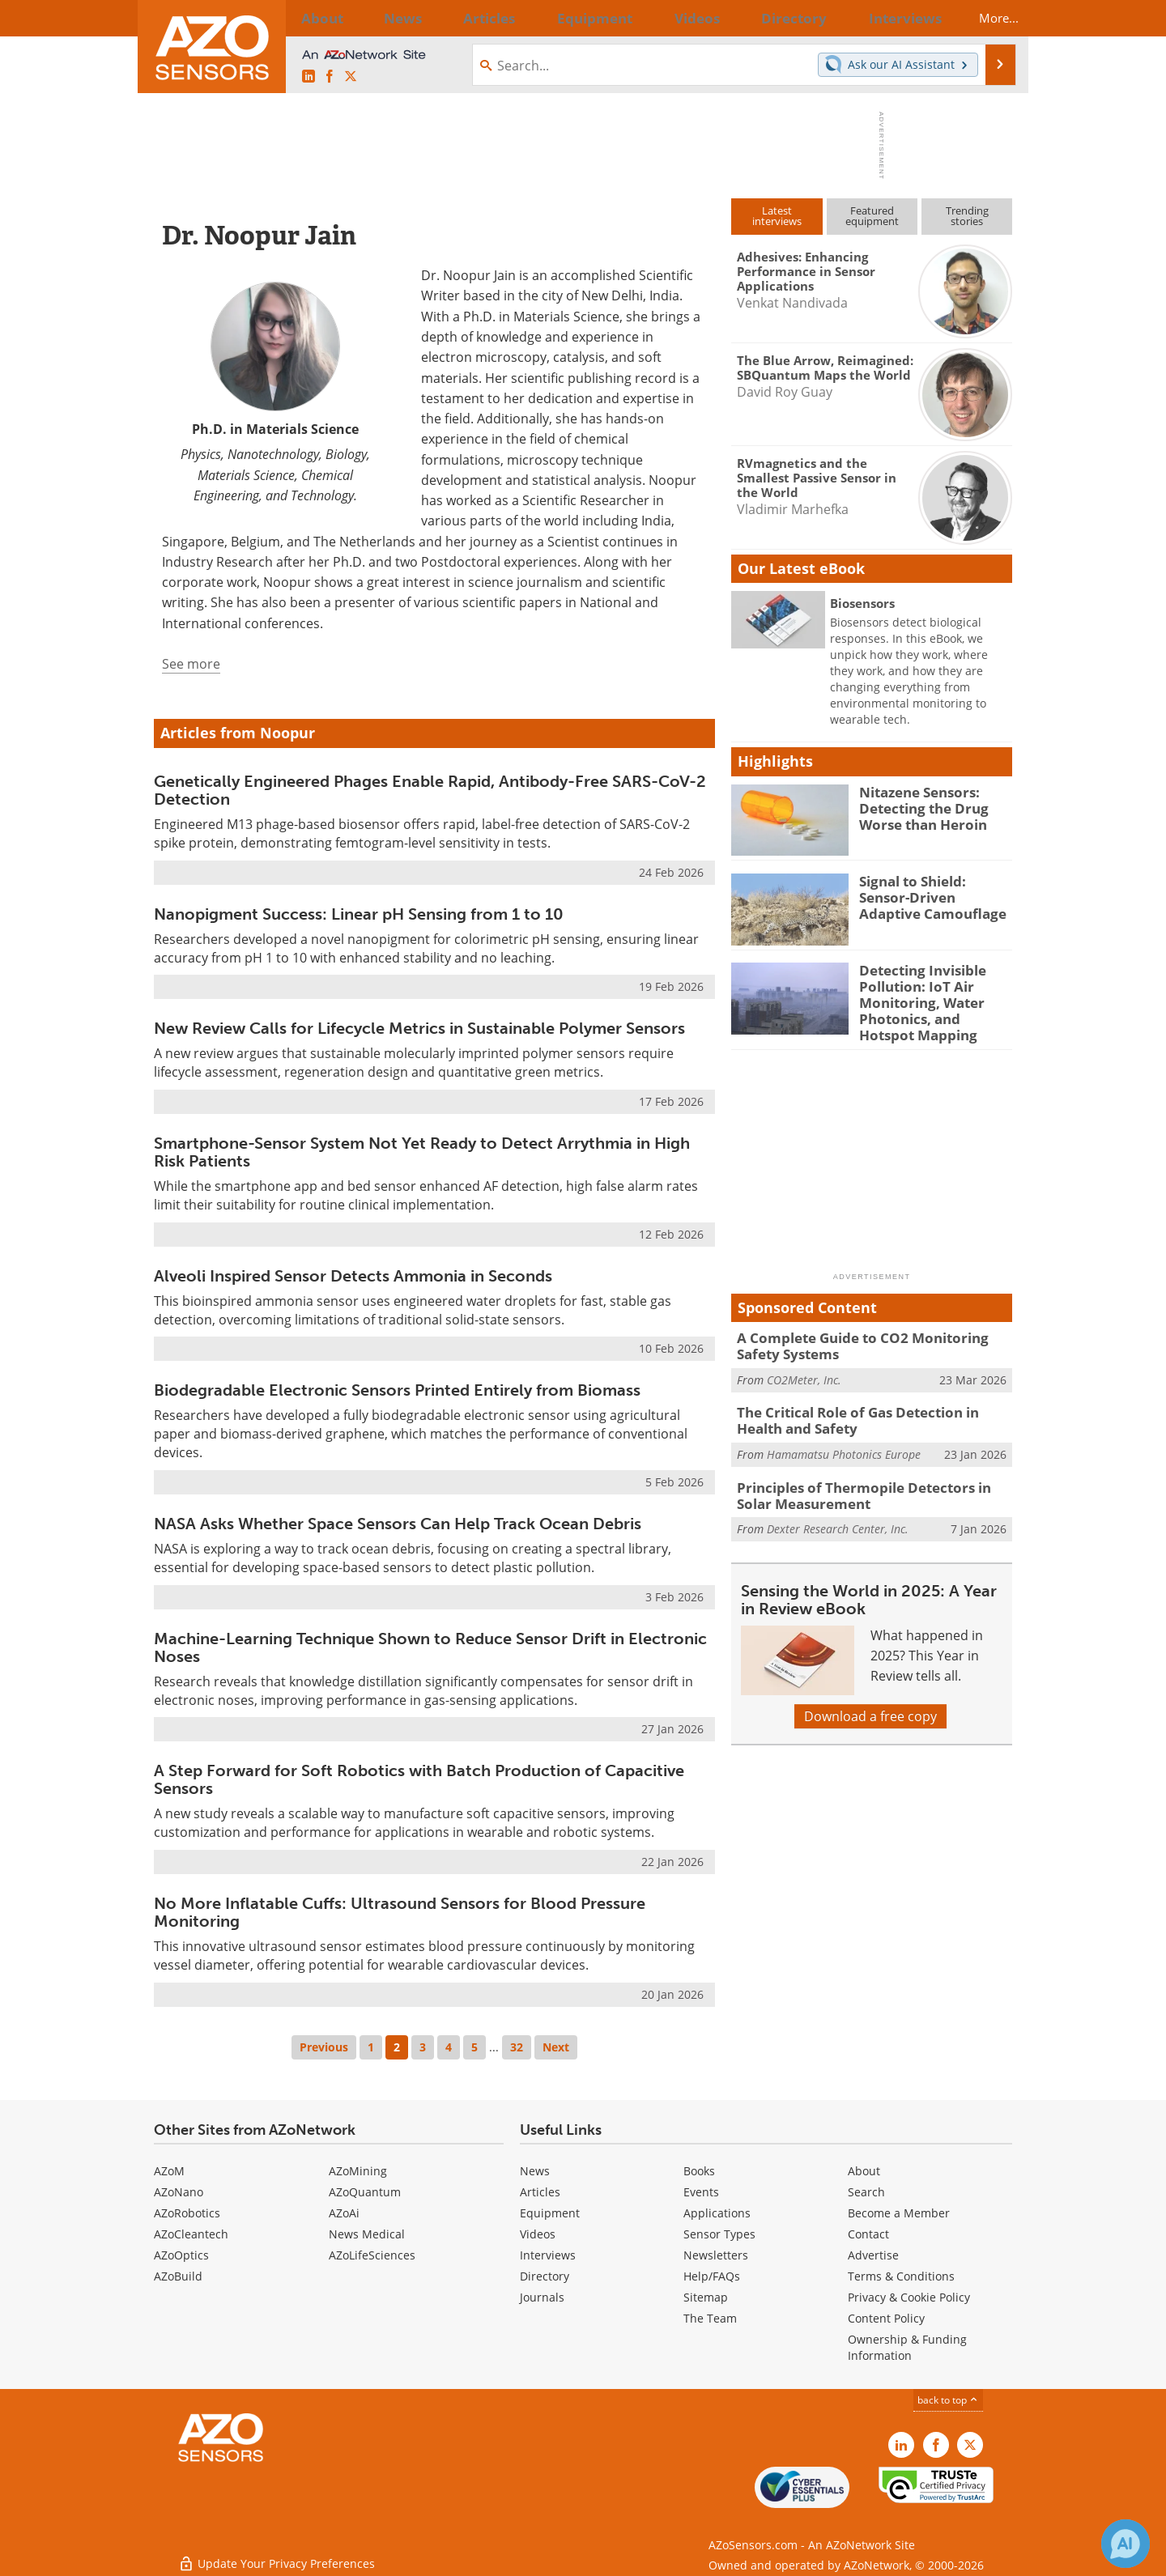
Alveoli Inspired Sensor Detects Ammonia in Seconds (353, 1276)
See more (191, 664)
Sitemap (705, 2297)
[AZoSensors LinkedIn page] (308, 77)
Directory (544, 2276)
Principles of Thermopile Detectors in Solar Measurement (868, 1479)
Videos (537, 2234)
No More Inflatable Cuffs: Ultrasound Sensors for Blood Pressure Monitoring (399, 1912)
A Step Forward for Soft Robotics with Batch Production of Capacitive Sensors (419, 1779)
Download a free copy (870, 1698)
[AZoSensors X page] (350, 77)
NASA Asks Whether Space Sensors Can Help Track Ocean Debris (397, 1523)
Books (699, 2171)
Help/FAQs (711, 2276)
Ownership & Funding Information (907, 2347)
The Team (710, 2318)
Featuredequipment (872, 215)
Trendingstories (967, 215)
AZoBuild (178, 2276)
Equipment (550, 2213)
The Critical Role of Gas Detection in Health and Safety (869, 1407)
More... (985, 18)
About (864, 2171)
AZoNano (178, 2192)
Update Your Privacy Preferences (276, 2555)
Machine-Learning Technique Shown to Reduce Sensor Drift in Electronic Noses (430, 1647)
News (535, 2171)
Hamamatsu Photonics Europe (844, 1439)
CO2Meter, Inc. (804, 1368)
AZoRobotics (187, 2213)
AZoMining (358, 2171)
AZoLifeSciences (372, 2255)
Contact (868, 2234)
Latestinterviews (777, 215)
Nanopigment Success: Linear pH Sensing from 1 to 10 (359, 914)
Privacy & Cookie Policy (909, 2297)
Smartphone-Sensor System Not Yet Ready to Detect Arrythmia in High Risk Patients (422, 1152)
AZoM (169, 2171)
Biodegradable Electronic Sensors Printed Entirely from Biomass (397, 1390)
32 (516, 2047)
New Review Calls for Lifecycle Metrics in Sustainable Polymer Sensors (419, 1028)
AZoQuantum (365, 2192)
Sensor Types (719, 2234)
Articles (540, 2192)
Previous (324, 2047)
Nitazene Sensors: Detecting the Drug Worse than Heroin (917, 806)
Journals (542, 2297)
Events (701, 2192)
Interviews (548, 2255)
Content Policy (886, 2318)
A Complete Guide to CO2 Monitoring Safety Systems (871, 1336)
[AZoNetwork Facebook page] (329, 77)
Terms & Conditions (901, 2276)
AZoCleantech (191, 2234)
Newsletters (715, 2255)
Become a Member (899, 2213)
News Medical (367, 2234)
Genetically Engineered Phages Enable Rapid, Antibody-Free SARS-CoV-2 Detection (430, 790)
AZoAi (344, 2213)
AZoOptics (181, 2255)
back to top (948, 2400)
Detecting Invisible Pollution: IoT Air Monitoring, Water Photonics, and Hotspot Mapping (930, 999)
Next (556, 2047)
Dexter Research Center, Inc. (838, 1511)
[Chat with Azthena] (1125, 2543)
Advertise (873, 2255)
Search (866, 2192)
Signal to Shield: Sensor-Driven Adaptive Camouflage (931, 895)
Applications (717, 2213)
